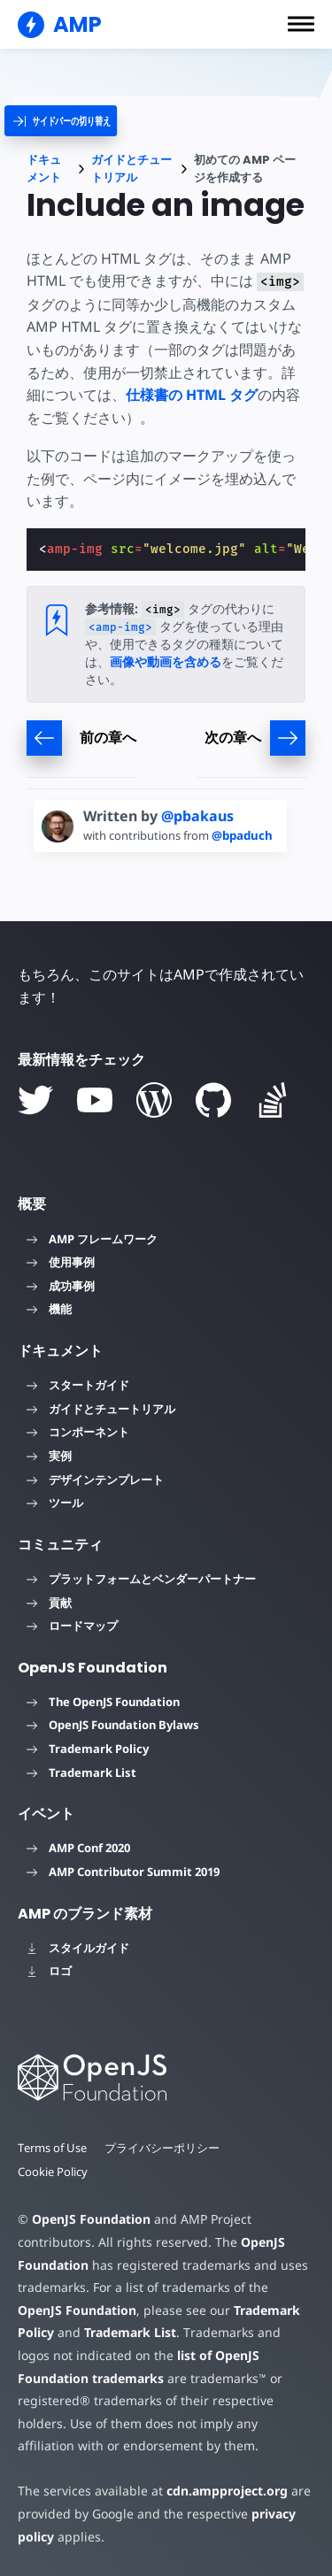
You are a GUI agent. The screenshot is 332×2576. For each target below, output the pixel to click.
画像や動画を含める (165, 661)
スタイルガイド (78, 1948)
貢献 (49, 1603)
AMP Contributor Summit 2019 (123, 1872)
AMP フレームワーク (92, 1239)
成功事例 (61, 1286)
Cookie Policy (53, 2172)
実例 (49, 1456)
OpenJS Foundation (90, 2219)
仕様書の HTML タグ (192, 394)
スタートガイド (78, 1385)
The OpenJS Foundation (103, 1702)
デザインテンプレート (95, 1480)
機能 (49, 1309)
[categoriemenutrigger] (76, 120)
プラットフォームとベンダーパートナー (141, 1579)
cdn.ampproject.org (221, 2490)
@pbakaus (197, 816)
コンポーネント (78, 1432)
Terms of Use (53, 2148)
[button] (301, 24)
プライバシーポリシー (163, 2148)
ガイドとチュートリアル (131, 168)
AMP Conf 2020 (78, 1848)
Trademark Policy (88, 1749)
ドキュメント (44, 168)
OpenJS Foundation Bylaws (113, 1725)
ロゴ (49, 1971)
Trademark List (81, 1772)
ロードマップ (72, 1626)
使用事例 (61, 1262)
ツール (55, 1503)
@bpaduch (248, 835)
